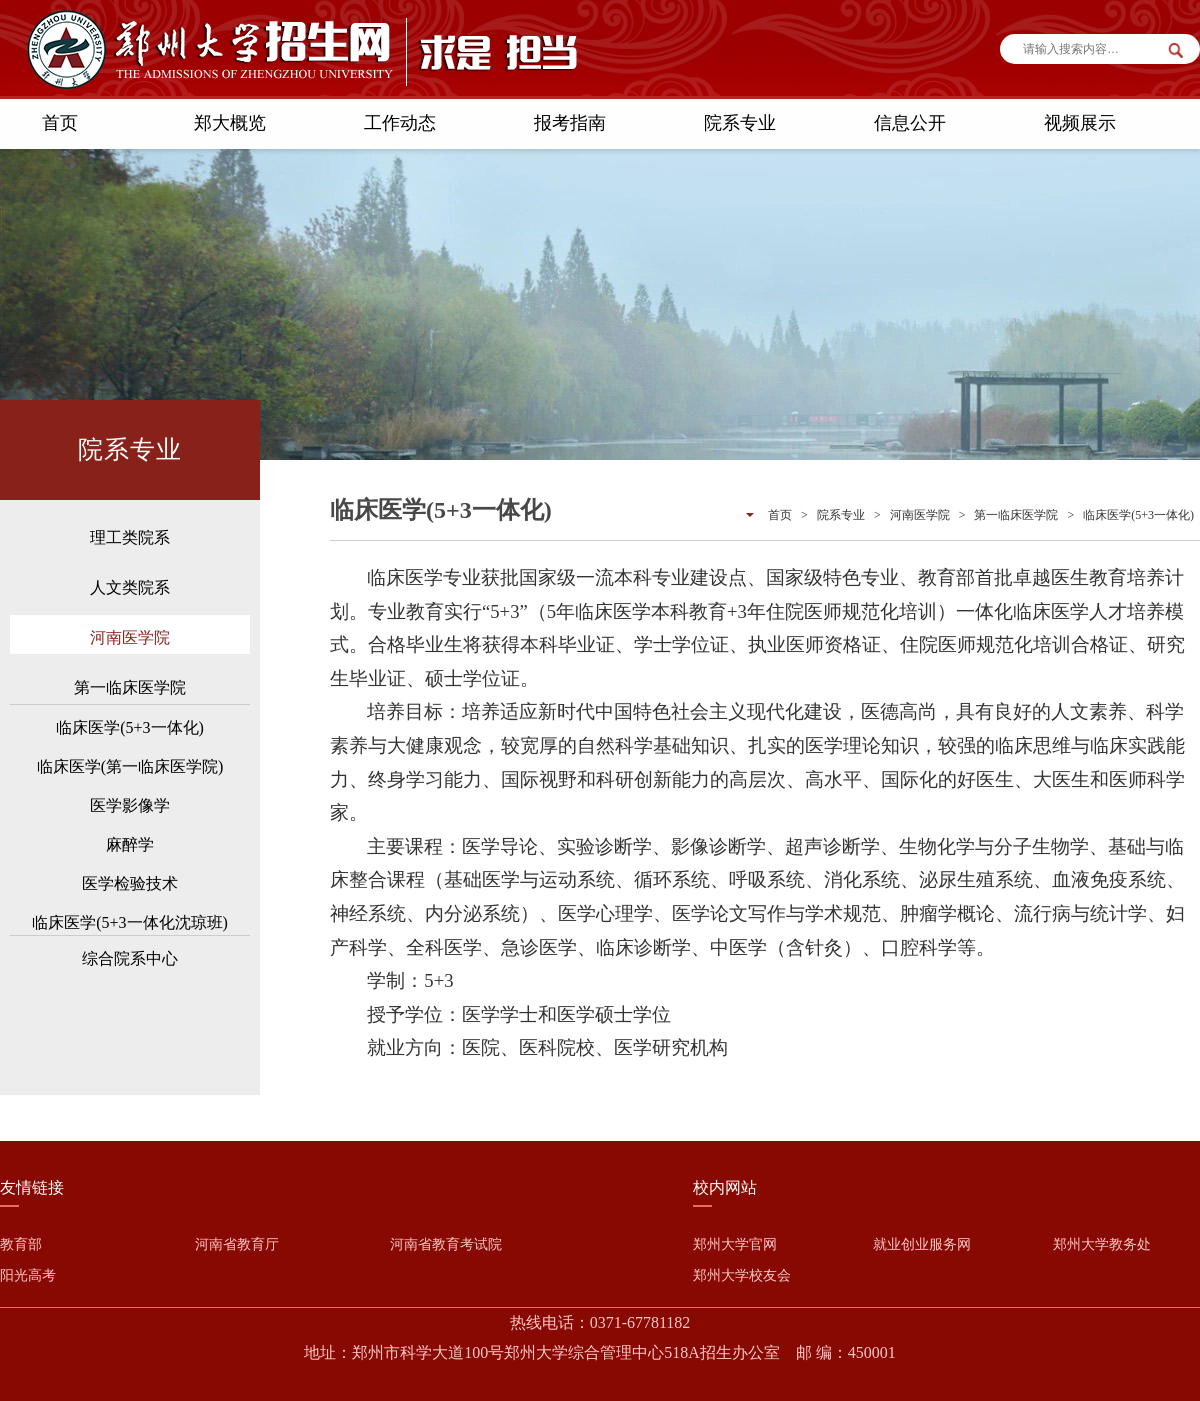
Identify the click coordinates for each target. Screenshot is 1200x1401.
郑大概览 (230, 123)
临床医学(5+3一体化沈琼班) (130, 922)
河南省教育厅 (237, 1244)
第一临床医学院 (130, 687)
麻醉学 (130, 844)
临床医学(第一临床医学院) (130, 766)
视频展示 (1080, 123)
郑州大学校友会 (742, 1275)
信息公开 (910, 123)
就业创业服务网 (922, 1244)
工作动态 (400, 123)
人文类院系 (130, 587)
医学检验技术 (130, 883)
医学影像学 (130, 805)
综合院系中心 (130, 958)
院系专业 (740, 123)
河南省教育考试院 (446, 1244)
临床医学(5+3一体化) (130, 727)
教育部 (21, 1244)
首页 (60, 123)
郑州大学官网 (735, 1244)
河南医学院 (130, 637)
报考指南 (570, 123)
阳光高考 (28, 1275)
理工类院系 (130, 537)
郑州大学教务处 (1102, 1244)
